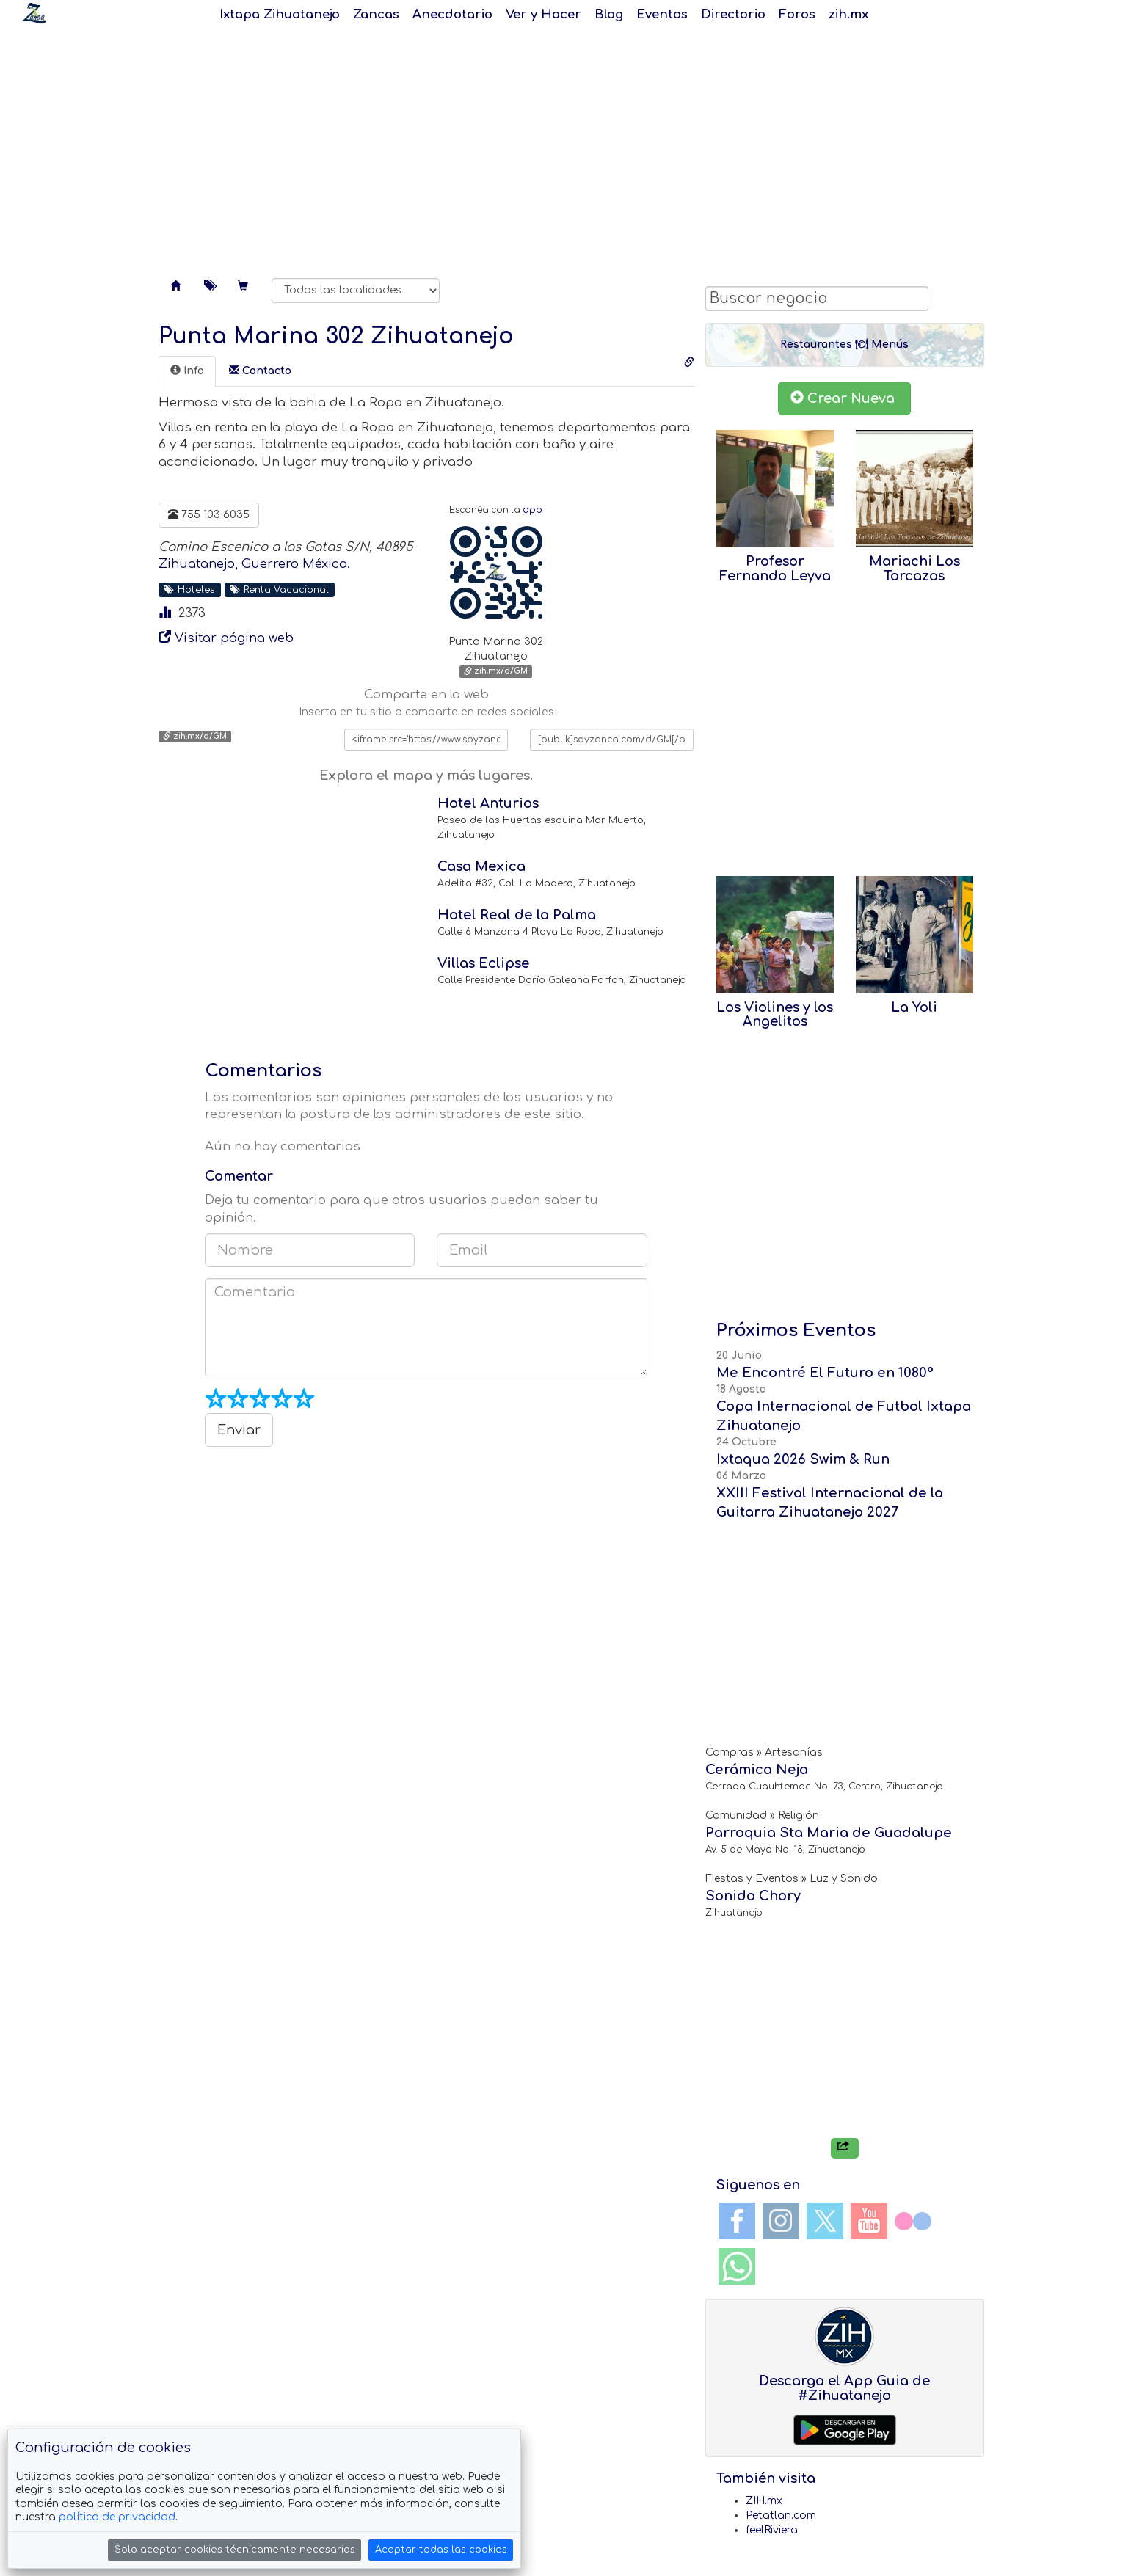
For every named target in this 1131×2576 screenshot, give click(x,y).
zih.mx (848, 14)
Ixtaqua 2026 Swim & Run (803, 1459)
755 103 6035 (209, 514)
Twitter (825, 2221)
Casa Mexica (481, 866)
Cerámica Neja (756, 1769)
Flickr (913, 2221)
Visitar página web (234, 638)
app (532, 510)
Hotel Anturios (488, 803)
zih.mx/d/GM (496, 672)
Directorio (733, 14)
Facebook (737, 2221)
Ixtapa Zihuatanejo (279, 14)
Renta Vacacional (279, 590)
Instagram (781, 2221)
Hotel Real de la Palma (516, 915)
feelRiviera (772, 2530)
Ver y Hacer (543, 14)
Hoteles (189, 590)
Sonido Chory (753, 1896)
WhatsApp (737, 2266)
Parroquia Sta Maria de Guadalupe (828, 1832)
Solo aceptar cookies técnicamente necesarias (234, 2549)
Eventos (662, 14)
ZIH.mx (764, 2500)
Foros (797, 14)
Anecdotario (452, 14)
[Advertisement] (566, 146)
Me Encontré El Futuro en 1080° (825, 1372)
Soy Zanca (34, 13)
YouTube (869, 2221)
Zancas (376, 14)
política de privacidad (117, 2516)
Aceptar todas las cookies (441, 2549)
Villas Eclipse (483, 963)
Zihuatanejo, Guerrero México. (254, 564)
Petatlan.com (781, 2515)
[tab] (187, 371)
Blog (608, 14)
